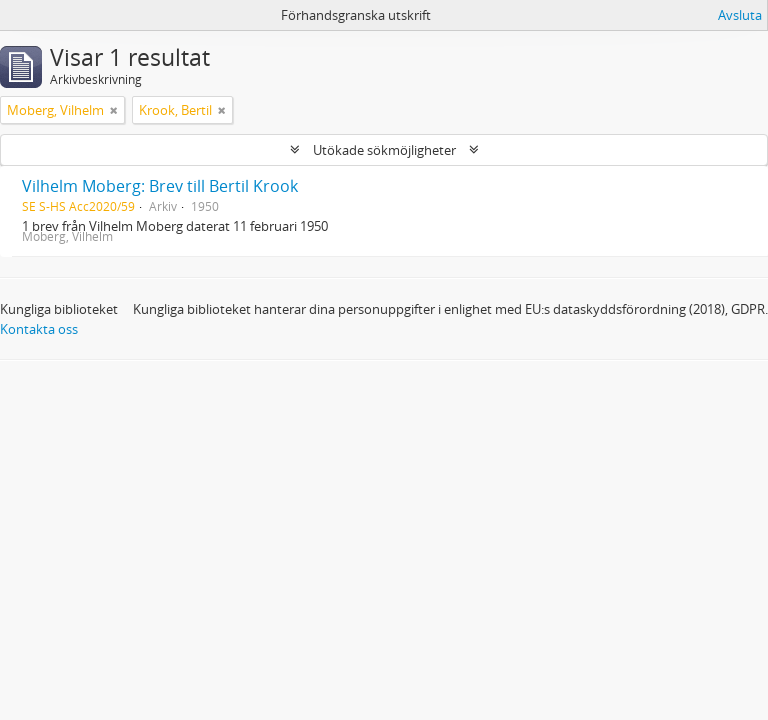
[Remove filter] (114, 110)
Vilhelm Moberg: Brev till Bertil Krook (160, 186)
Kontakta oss (39, 329)
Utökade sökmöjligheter (384, 150)
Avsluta (740, 15)
